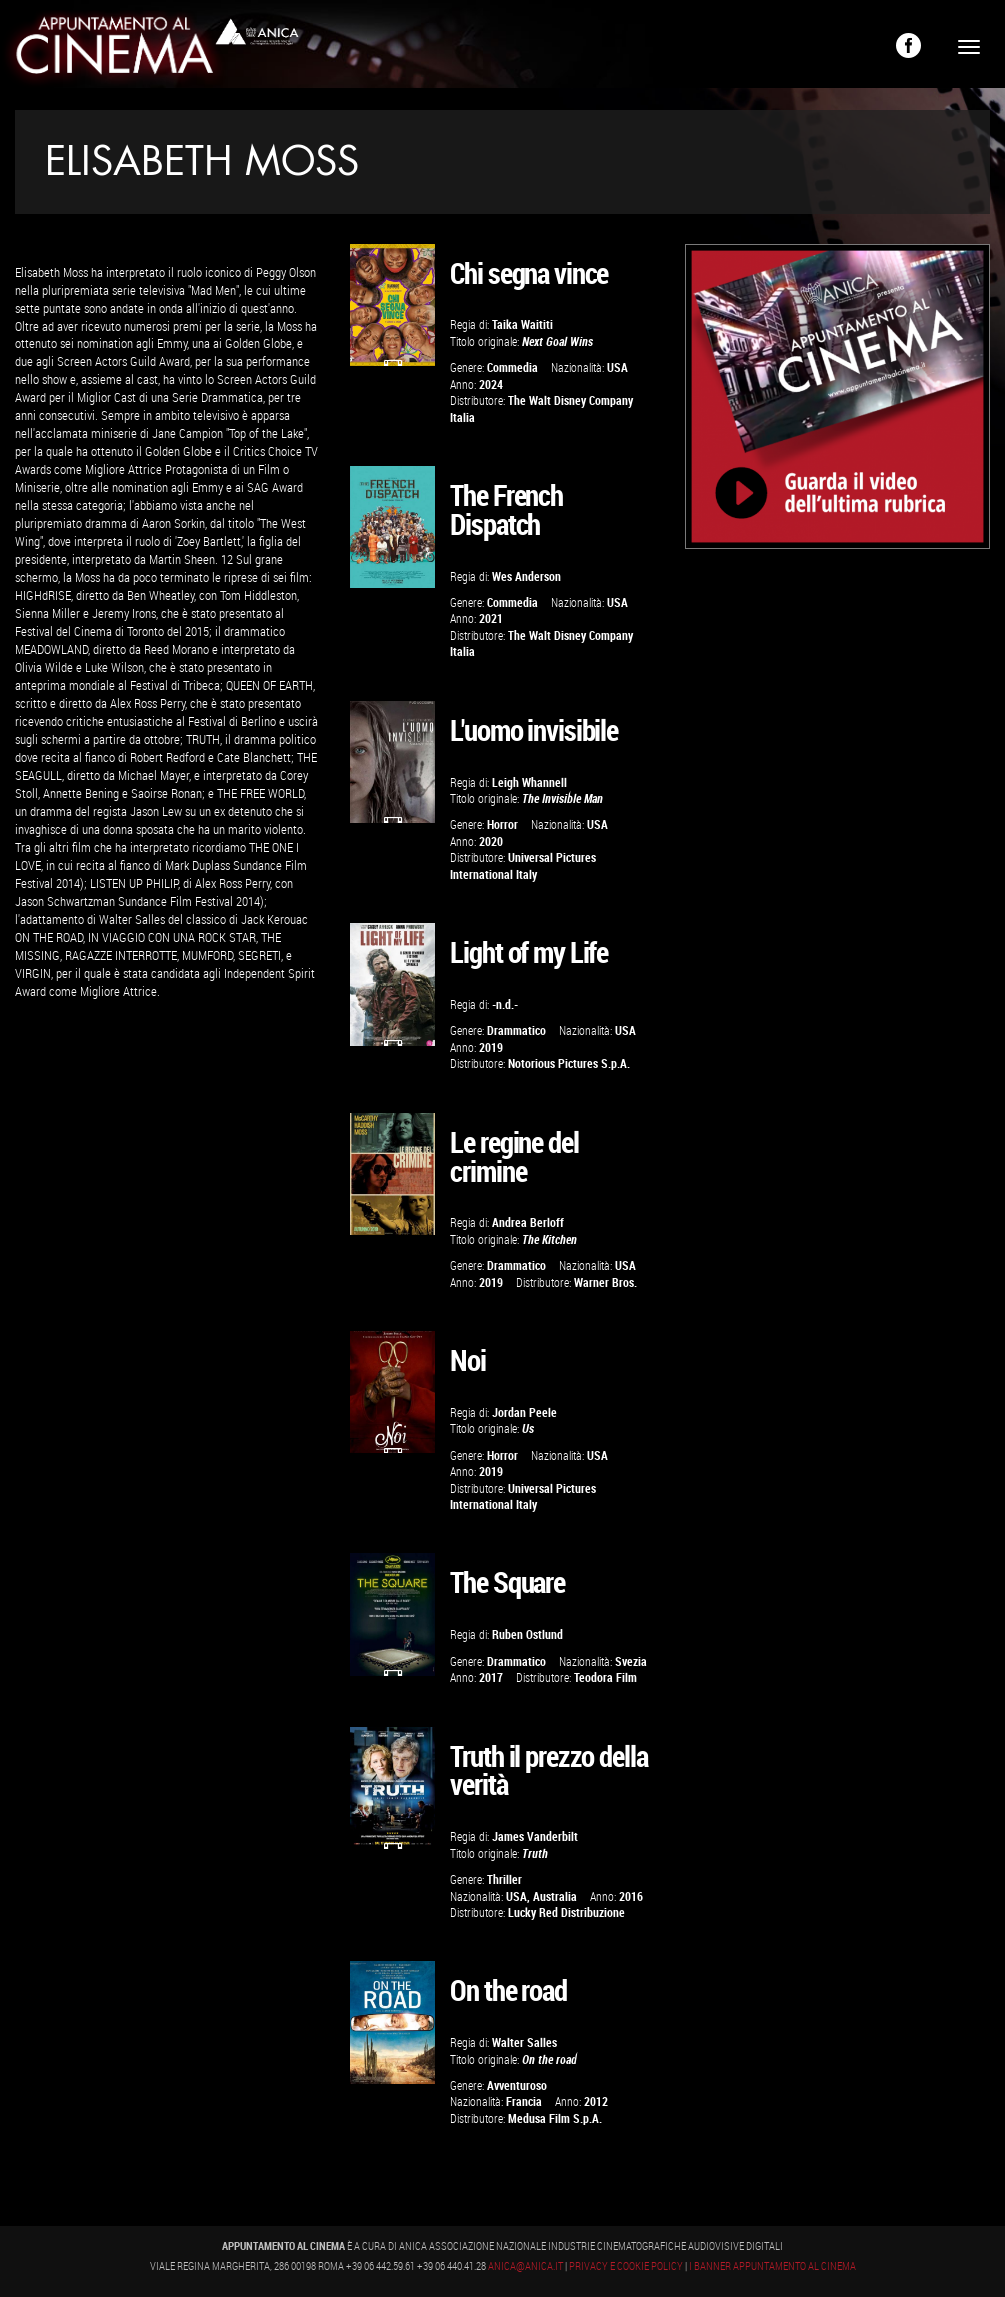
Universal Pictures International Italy (523, 865)
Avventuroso (517, 2085)
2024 (491, 384)
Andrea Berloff (528, 1222)
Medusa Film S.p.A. (555, 2118)
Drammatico (516, 1030)
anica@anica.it (525, 2267)
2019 (491, 1047)
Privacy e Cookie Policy (626, 2267)
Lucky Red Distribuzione (566, 1912)
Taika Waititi (522, 324)
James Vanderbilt (535, 1836)
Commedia (512, 367)
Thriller (504, 1879)
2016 (631, 1896)
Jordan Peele (524, 1412)
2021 (491, 618)
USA (617, 367)
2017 (491, 1677)
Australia (555, 1896)
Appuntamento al (115, 50)
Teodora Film (605, 1677)
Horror (502, 824)
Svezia (631, 1661)
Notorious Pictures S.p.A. (569, 1063)
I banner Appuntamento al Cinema (772, 2267)
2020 (491, 841)
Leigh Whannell (529, 782)
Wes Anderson (526, 576)
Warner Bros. (605, 1282)
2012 (596, 2101)
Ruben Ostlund (527, 1634)
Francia (524, 2101)
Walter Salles (524, 2042)
